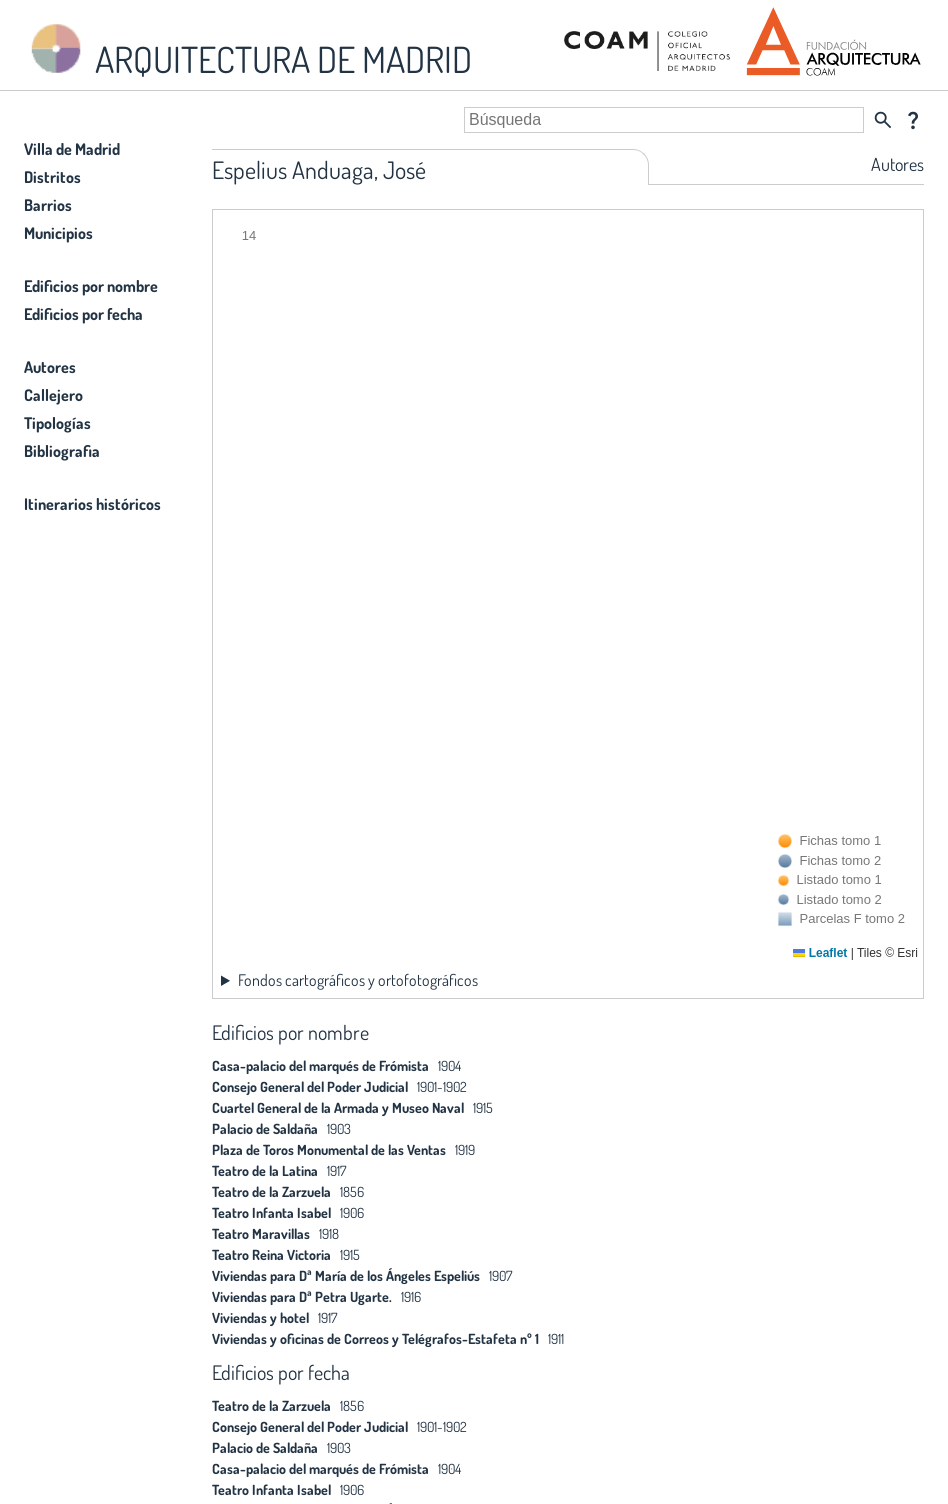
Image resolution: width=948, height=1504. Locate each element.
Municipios (58, 233)
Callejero (53, 395)
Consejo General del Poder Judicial (310, 1086)
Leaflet (820, 953)
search (883, 120)
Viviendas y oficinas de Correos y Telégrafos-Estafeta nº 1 (375, 1338)
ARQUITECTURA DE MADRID (248, 50)
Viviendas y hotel (260, 1317)
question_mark (913, 120)
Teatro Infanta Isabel (271, 1212)
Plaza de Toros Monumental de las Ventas (329, 1149)
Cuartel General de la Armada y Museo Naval (338, 1107)
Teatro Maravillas (261, 1233)
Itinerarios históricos (92, 504)
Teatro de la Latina (265, 1170)
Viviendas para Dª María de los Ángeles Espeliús (346, 1275)
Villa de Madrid (72, 149)
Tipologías (57, 423)
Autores (50, 367)
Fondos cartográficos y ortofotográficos (358, 980)
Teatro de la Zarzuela (271, 1191)
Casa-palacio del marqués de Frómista (320, 1065)
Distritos (52, 177)
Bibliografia (62, 451)
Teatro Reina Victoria (271, 1254)
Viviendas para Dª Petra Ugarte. (302, 1296)
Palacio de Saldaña (265, 1128)
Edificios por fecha (83, 314)
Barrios (48, 205)
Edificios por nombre (91, 286)
